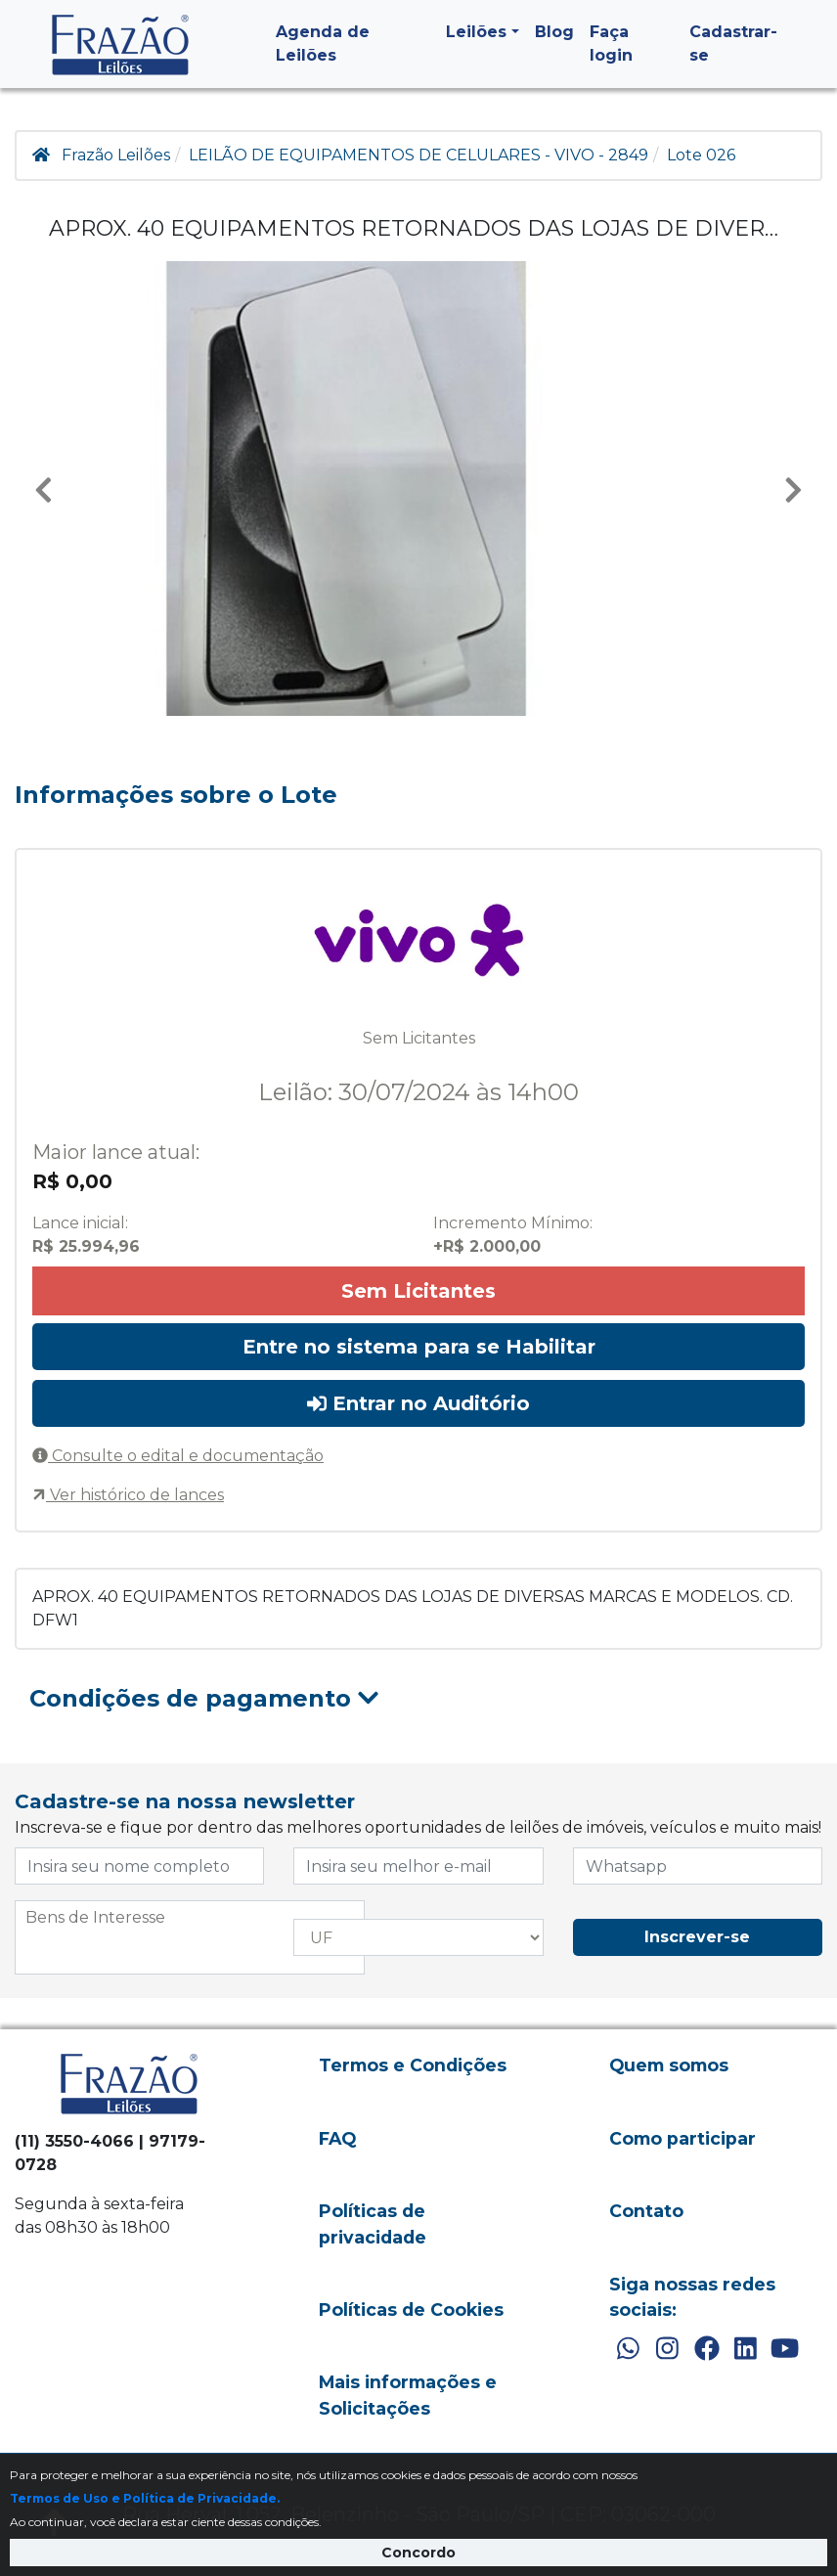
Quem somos (668, 2065)
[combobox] (190, 1937)
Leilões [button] (476, 31)
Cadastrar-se (733, 43)
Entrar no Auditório (418, 1403)
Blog (554, 31)
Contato (646, 2210)
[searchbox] (189, 1918)
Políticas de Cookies (411, 2309)
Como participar (682, 2138)
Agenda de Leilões (323, 43)
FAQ (337, 2138)
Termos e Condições (413, 2065)
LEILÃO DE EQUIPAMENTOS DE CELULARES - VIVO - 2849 (418, 155)
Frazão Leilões (116, 155)
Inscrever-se (697, 1937)
